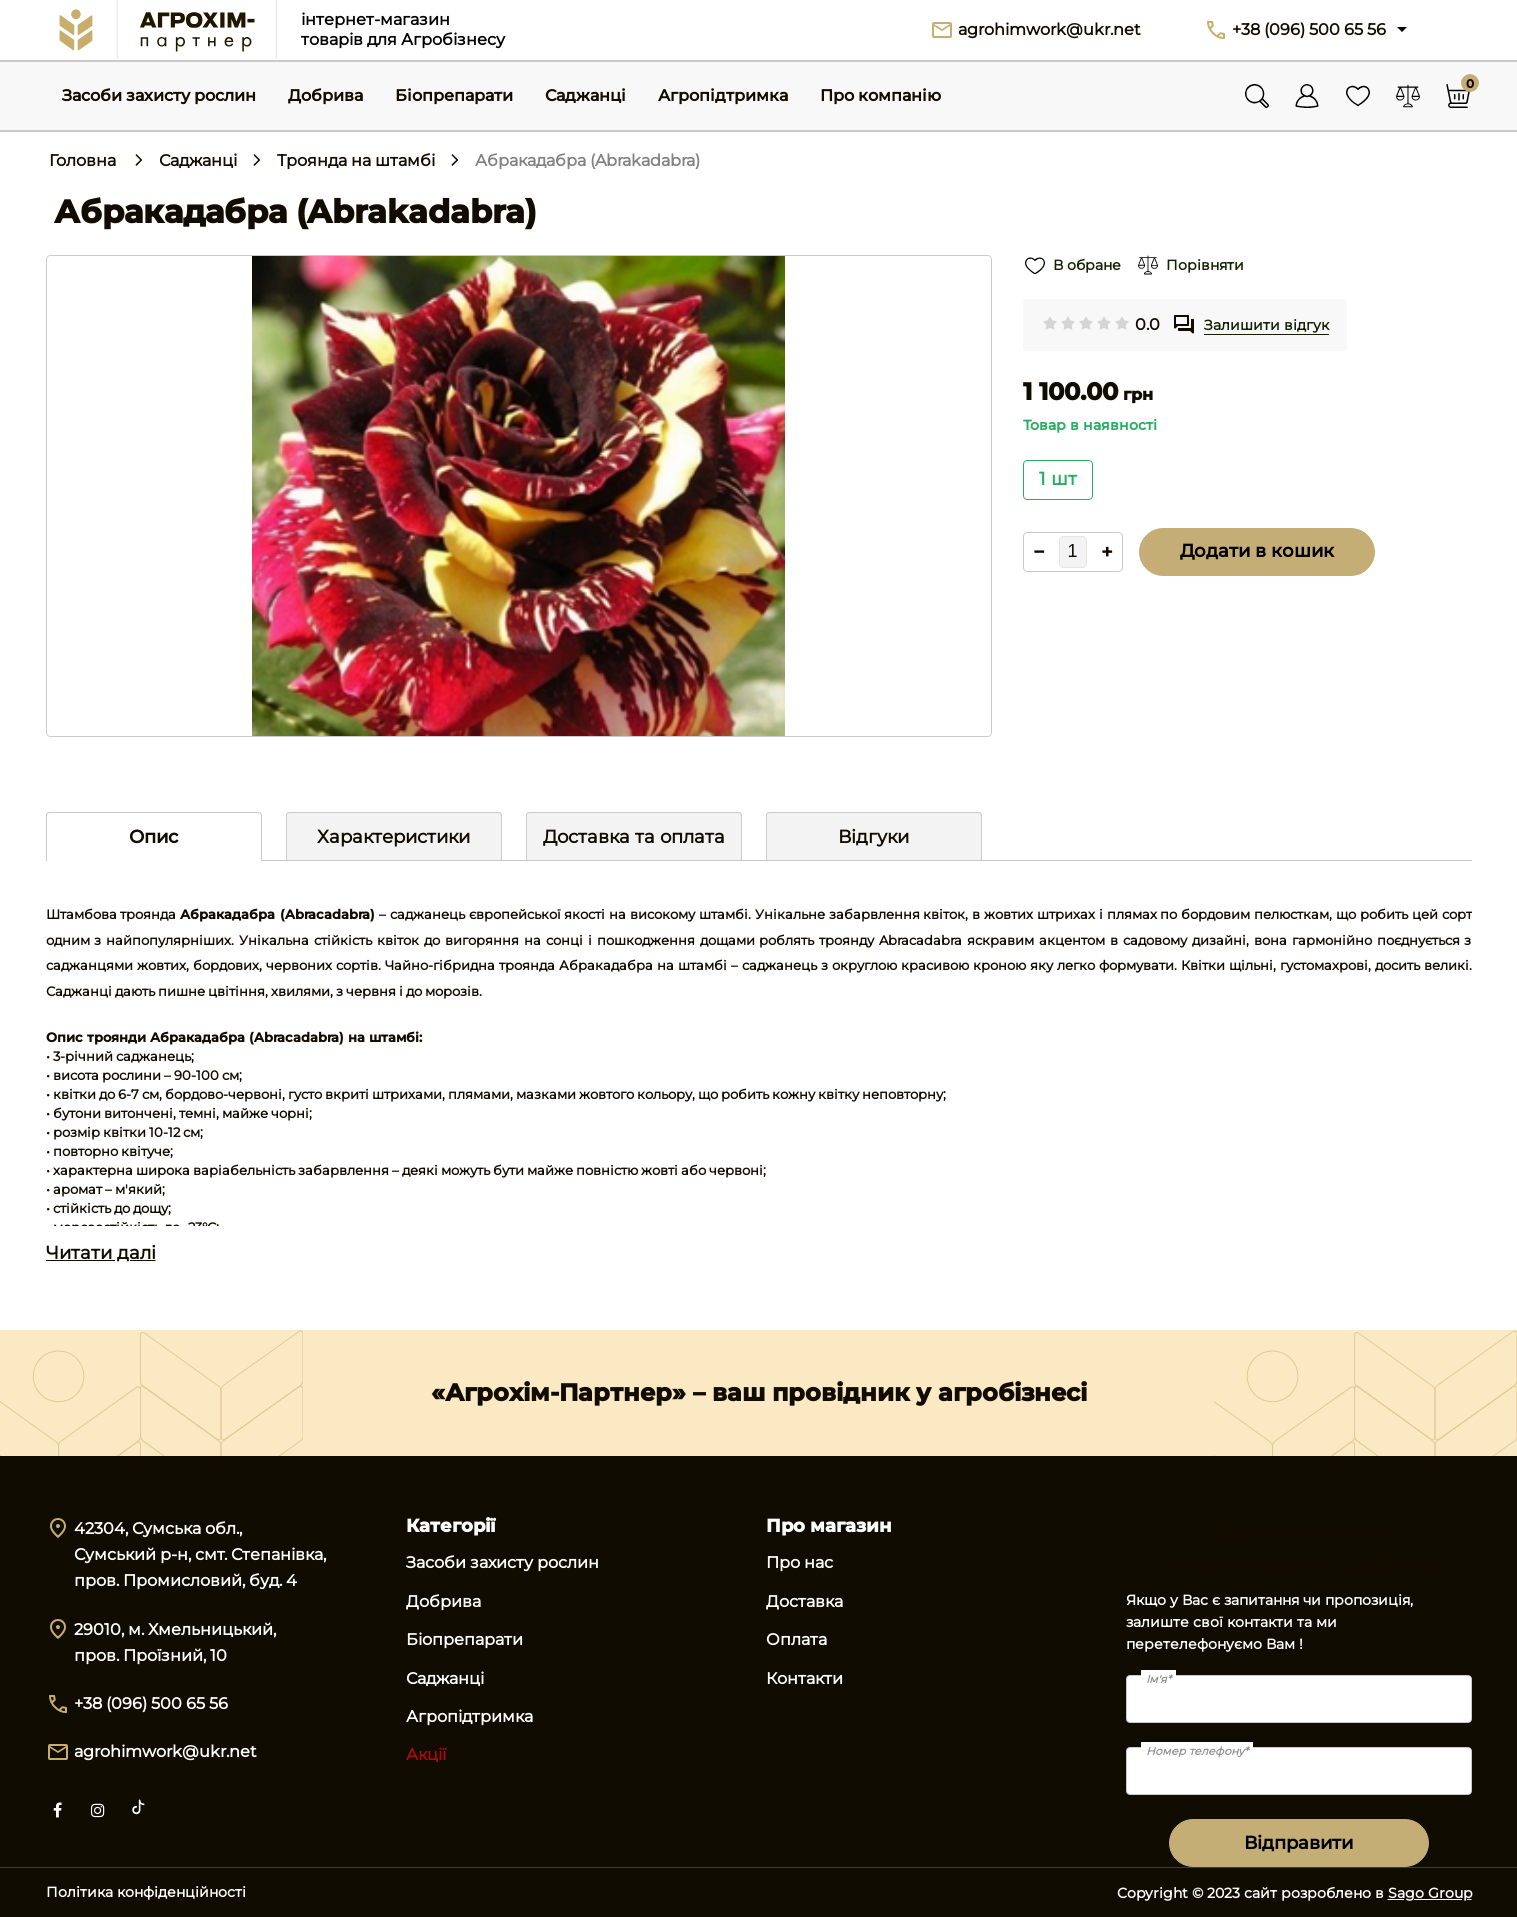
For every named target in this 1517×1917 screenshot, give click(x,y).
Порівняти (1201, 265)
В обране (1085, 265)
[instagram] (98, 1808)
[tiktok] (138, 1808)
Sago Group (1430, 1893)
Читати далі (101, 1253)
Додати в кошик (1257, 551)
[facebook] (58, 1808)
